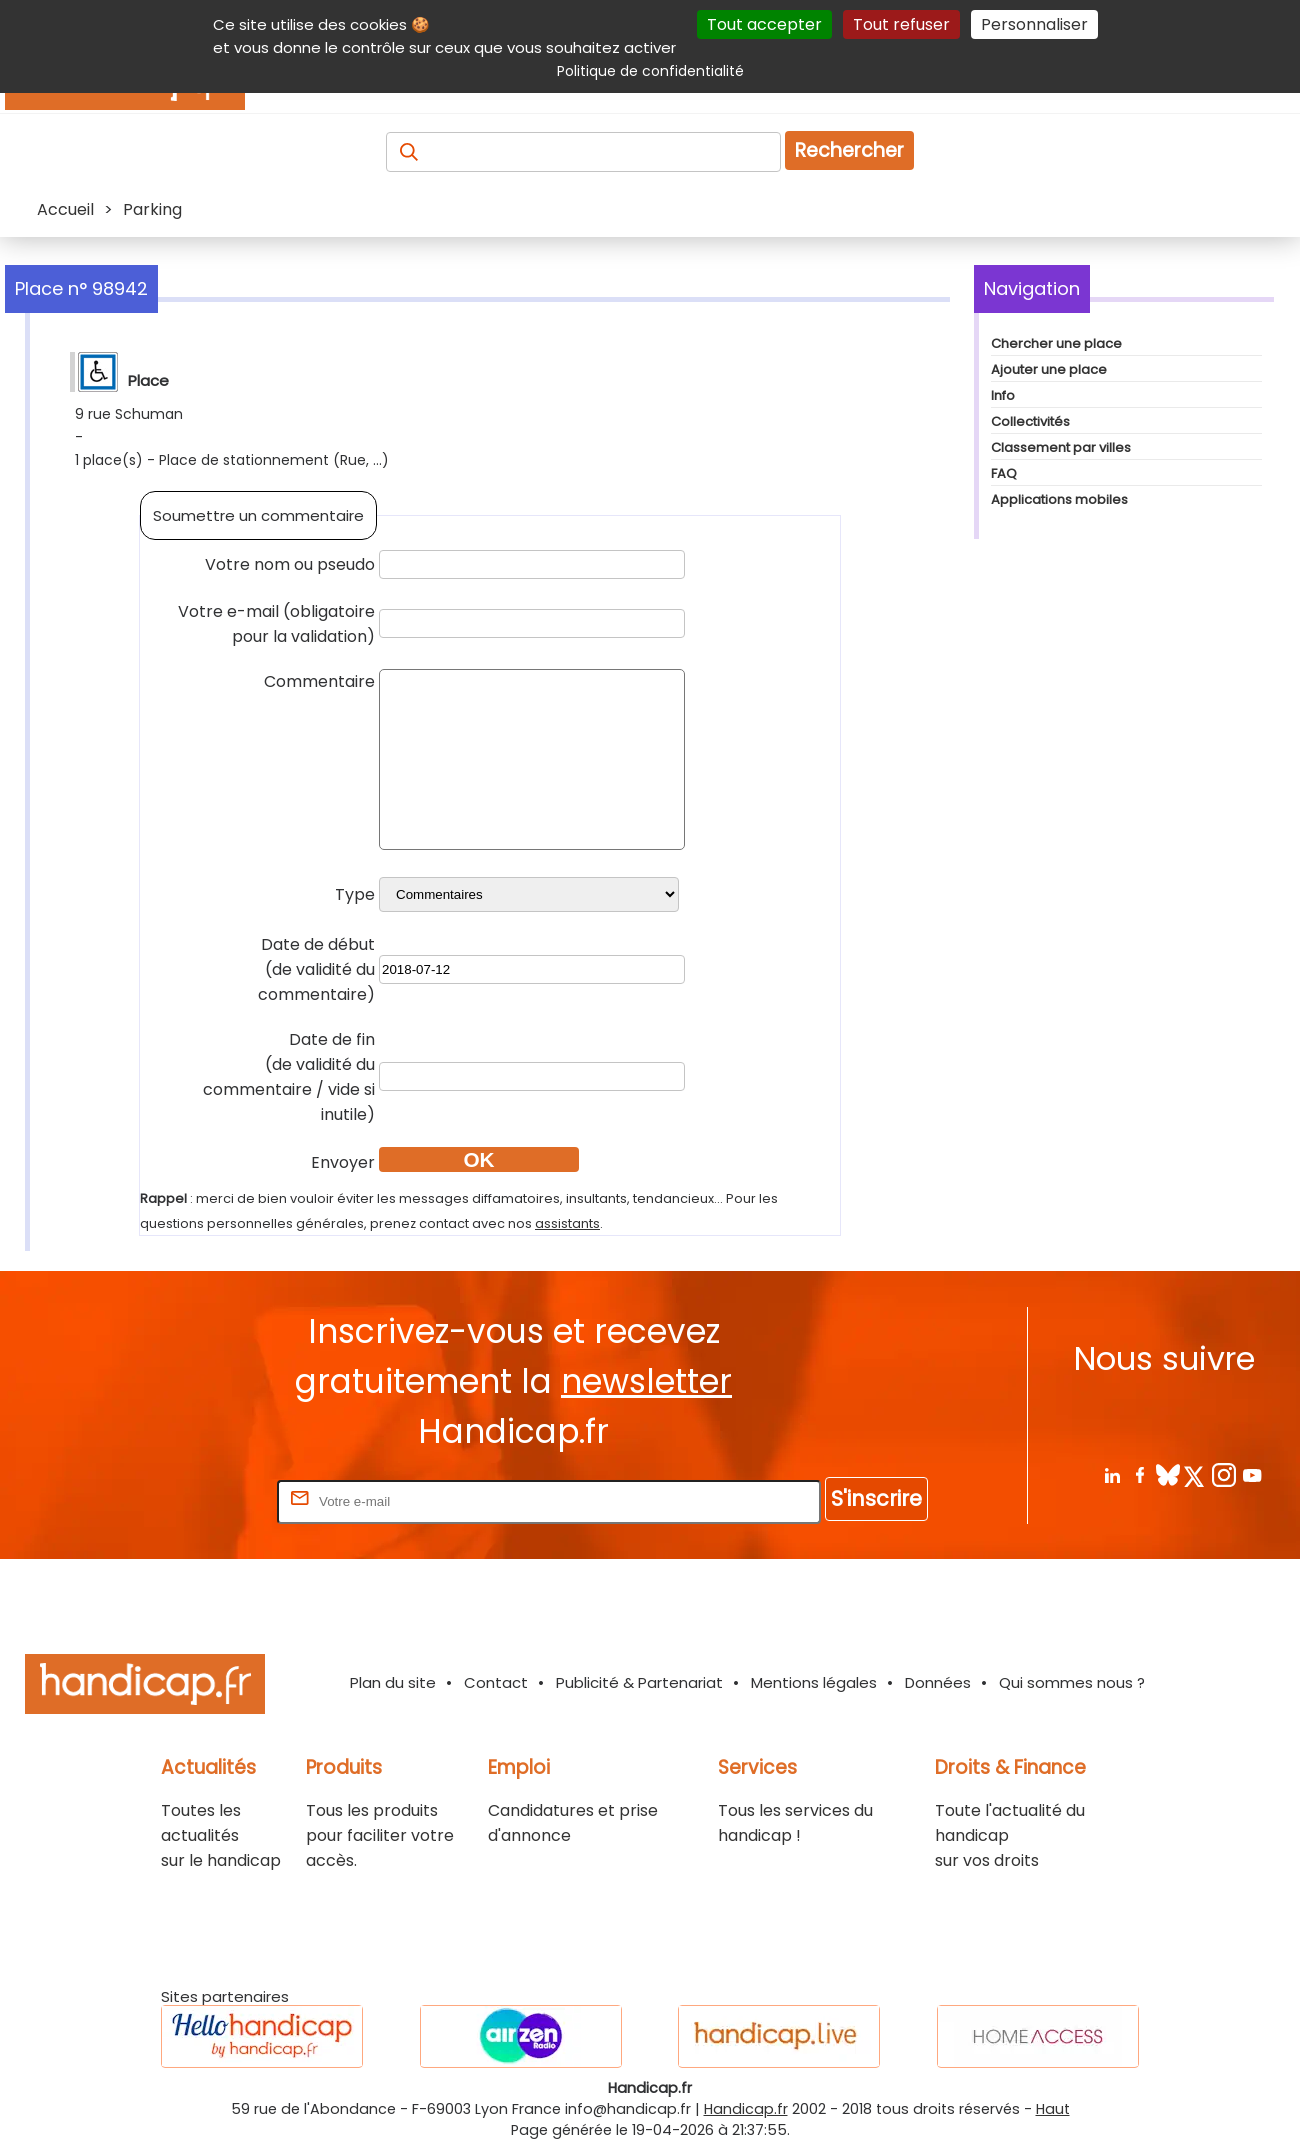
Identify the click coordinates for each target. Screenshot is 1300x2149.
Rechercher (849, 150)
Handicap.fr (746, 2109)
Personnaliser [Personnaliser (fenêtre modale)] (1034, 24)
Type (355, 894)
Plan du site (393, 1682)
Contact (496, 1682)
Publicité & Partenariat (639, 1682)
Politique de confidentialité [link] (650, 71)
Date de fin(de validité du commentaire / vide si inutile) (289, 1077)
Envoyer (343, 1162)
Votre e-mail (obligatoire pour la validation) (276, 624)
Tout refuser (901, 24)
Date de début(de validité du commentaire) (316, 969)
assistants (567, 1223)
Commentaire (319, 681)
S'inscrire (876, 1498)
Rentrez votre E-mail (193, 1500)
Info (1003, 395)
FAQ (1004, 473)
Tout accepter (764, 24)
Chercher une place (1056, 343)
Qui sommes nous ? (1072, 1682)
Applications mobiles (1059, 499)
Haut (1053, 2109)
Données (938, 1682)
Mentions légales (814, 1682)
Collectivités (1030, 421)
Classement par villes (1061, 447)
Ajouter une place (1049, 369)
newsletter (646, 1381)
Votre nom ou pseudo (290, 564)
